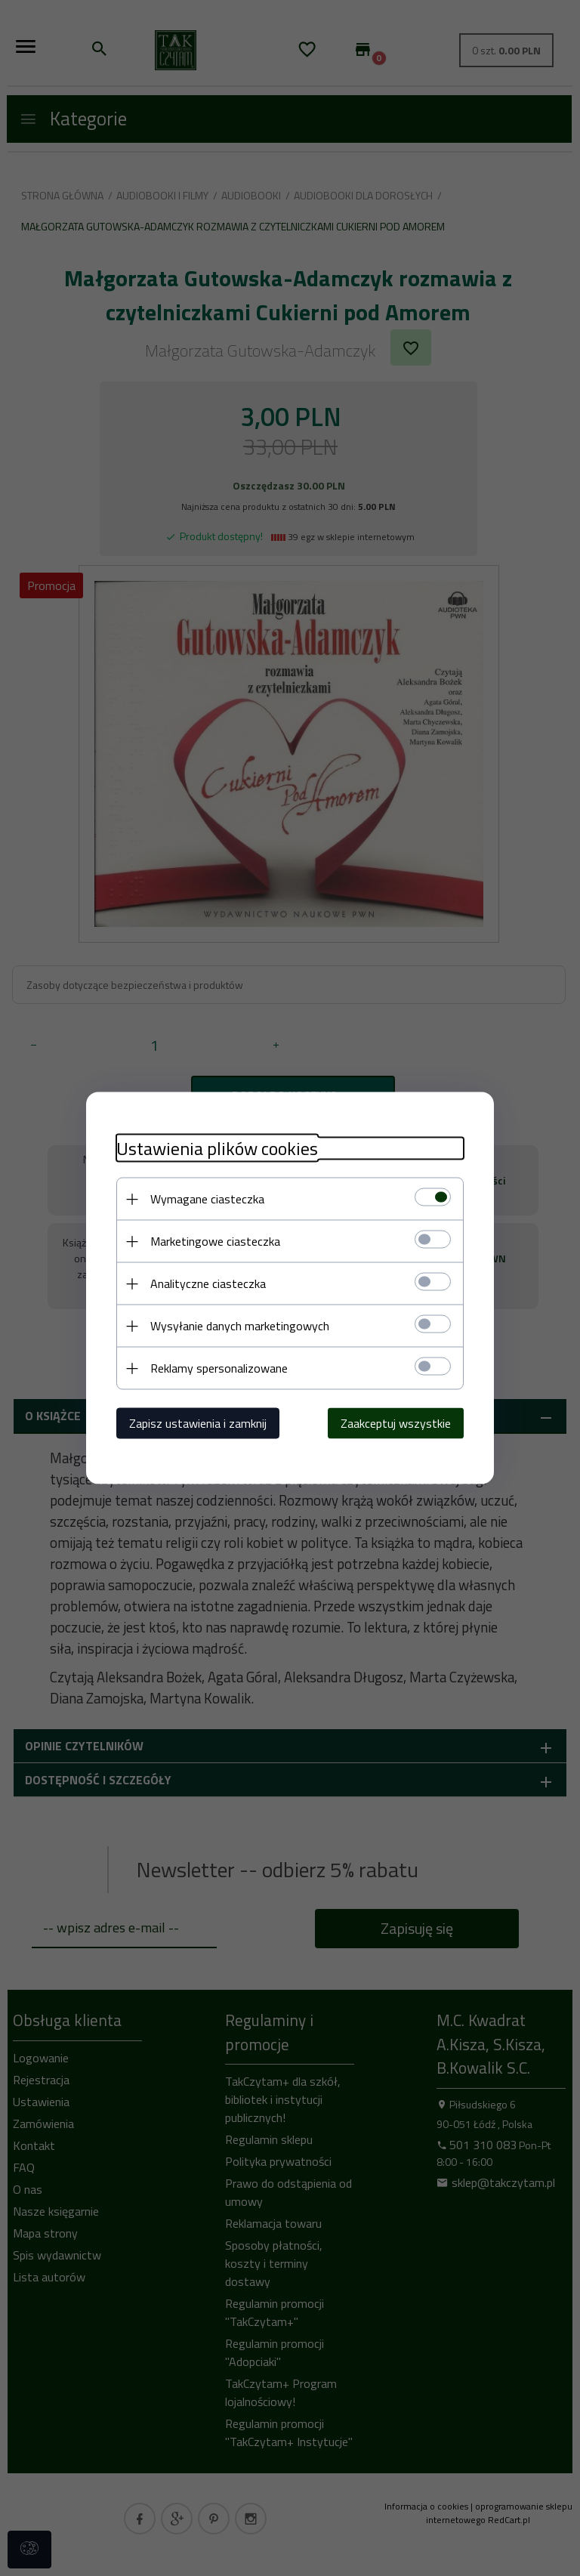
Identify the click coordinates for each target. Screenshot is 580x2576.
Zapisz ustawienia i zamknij (198, 1423)
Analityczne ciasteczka (208, 1283)
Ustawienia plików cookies (217, 1149)
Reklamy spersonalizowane (219, 1368)
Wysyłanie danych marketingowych (239, 1326)
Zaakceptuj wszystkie (396, 1423)
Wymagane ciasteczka (207, 1199)
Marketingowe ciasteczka (215, 1241)
